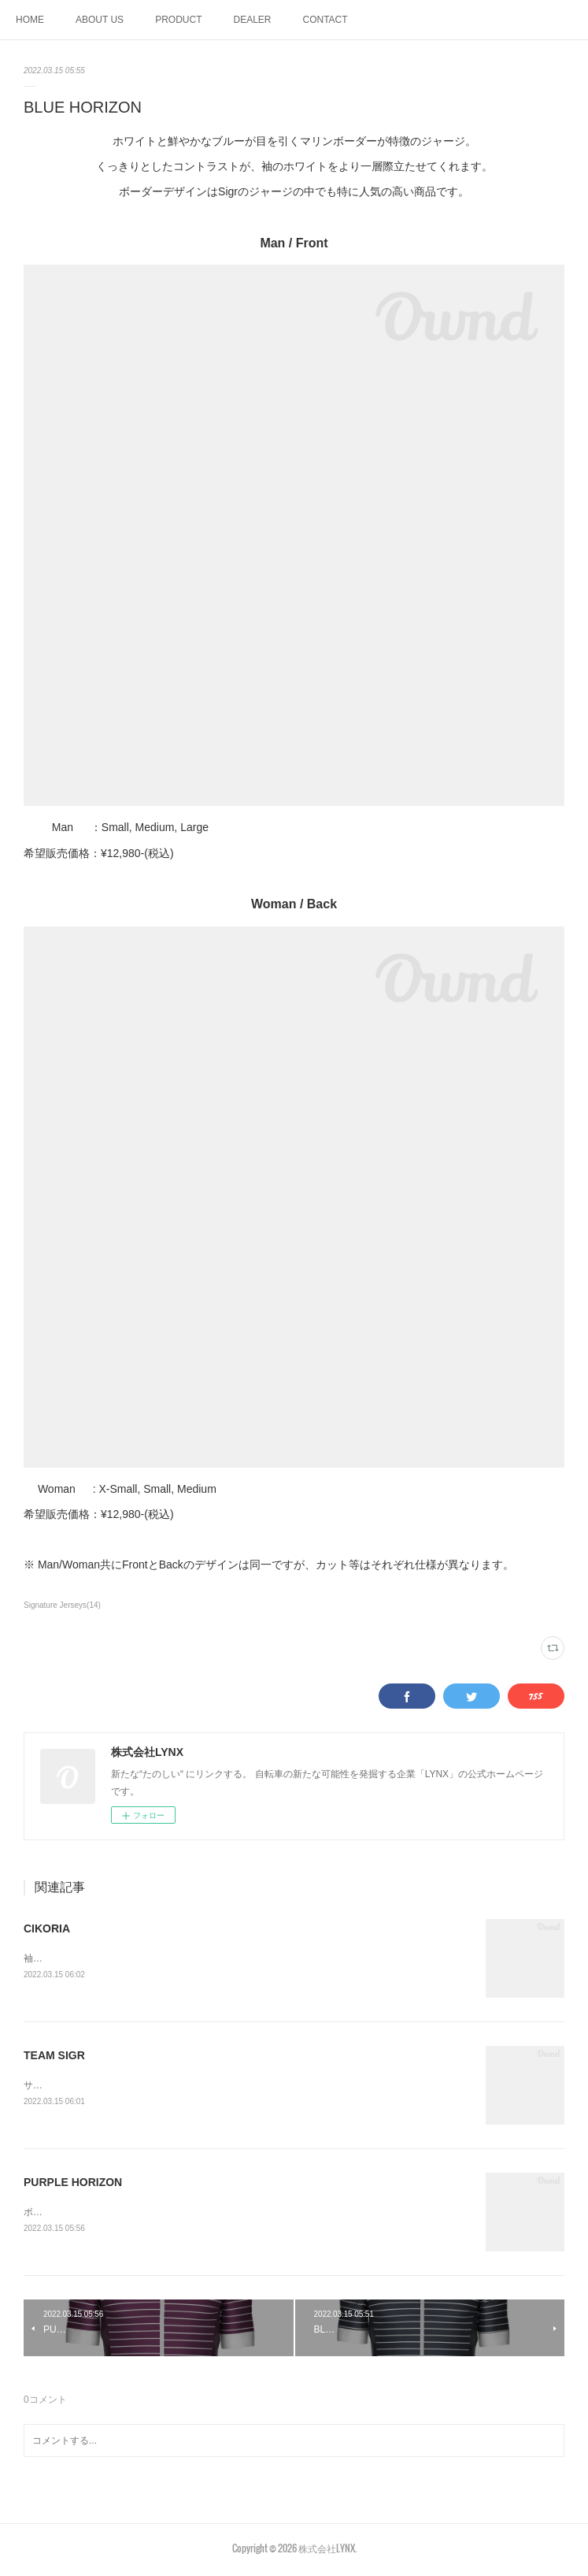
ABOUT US (100, 19)
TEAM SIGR (54, 2056)
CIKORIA (47, 1928)
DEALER (252, 19)
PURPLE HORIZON (73, 2184)
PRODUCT (178, 19)
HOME (30, 19)
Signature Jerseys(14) (62, 1605)
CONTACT (325, 19)
